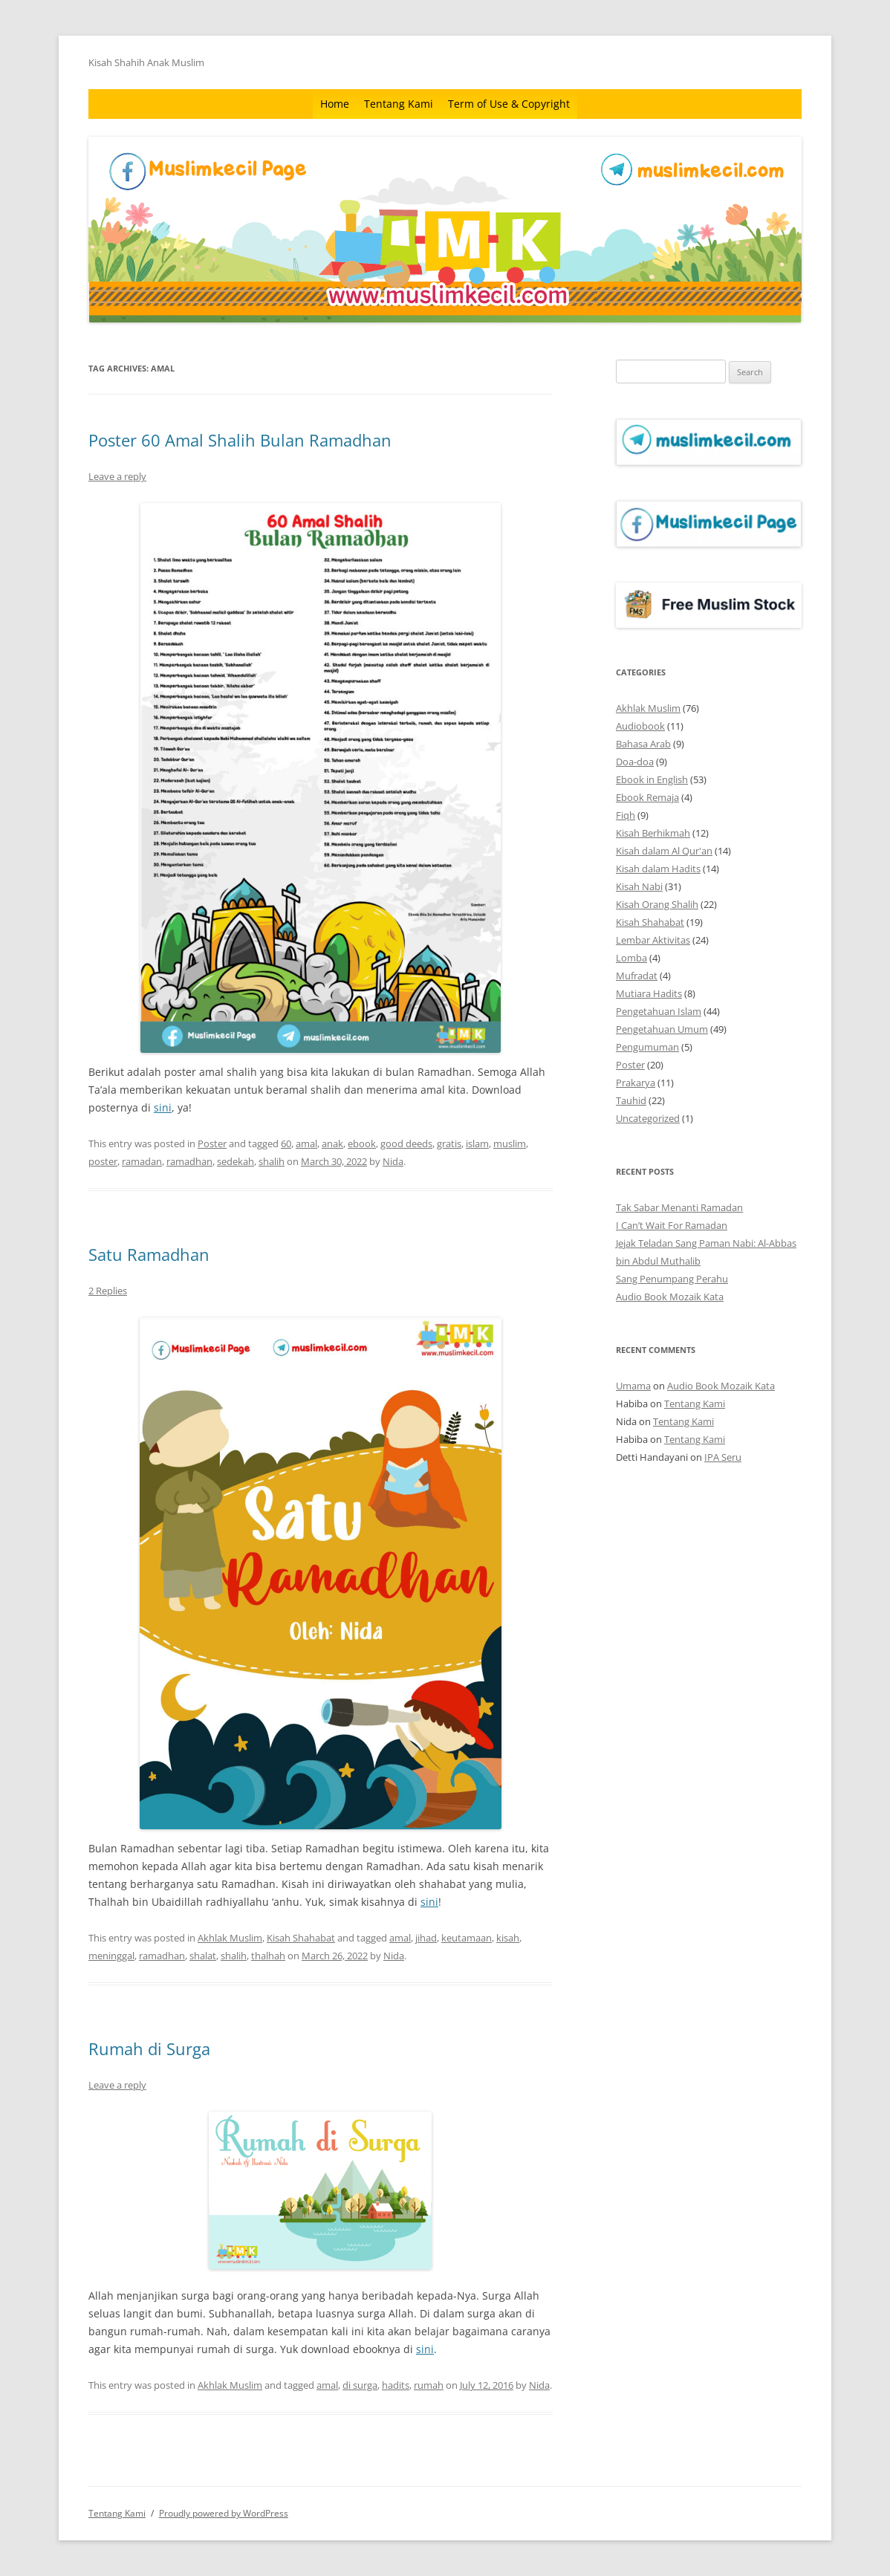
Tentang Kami (398, 104)
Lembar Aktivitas (653, 940)
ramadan (142, 1161)
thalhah (268, 1955)
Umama (633, 1385)
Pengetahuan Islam (658, 1011)
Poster (212, 1143)
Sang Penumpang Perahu (672, 1278)
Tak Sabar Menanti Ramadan (679, 1207)
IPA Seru (722, 1457)
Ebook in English (652, 779)
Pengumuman (647, 1047)
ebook (362, 1143)
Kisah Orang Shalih (657, 904)
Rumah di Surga (149, 2048)
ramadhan (189, 1161)
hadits (395, 2385)
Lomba (631, 957)
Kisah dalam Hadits (658, 868)
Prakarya (635, 1082)
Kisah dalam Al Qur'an (664, 850)
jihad (426, 1937)
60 (286, 1143)
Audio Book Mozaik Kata (670, 1296)
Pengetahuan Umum (662, 1029)
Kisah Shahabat (301, 1937)
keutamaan (466, 1937)
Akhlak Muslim (230, 1937)
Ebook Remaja (647, 797)
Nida (393, 1161)
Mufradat (636, 975)
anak (332, 1143)
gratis (449, 1143)
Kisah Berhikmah (653, 833)
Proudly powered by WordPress (223, 2513)
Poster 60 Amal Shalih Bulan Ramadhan (240, 440)
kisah (507, 1937)
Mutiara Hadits (649, 993)
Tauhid (631, 1100)
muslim (509, 1143)
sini (163, 1107)
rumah (429, 2385)
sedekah (235, 1161)
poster (102, 1161)
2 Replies (107, 1290)
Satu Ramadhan (148, 1254)
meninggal (111, 1955)
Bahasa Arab (643, 743)
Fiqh (625, 815)
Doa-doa (635, 761)
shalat (202, 1955)
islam (477, 1143)
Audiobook (640, 726)
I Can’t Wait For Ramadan (671, 1225)
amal (306, 1143)
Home (334, 104)
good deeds (406, 1143)
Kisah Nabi (639, 886)
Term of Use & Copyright (509, 104)
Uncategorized (648, 1118)
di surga (359, 2385)
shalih (272, 1161)
